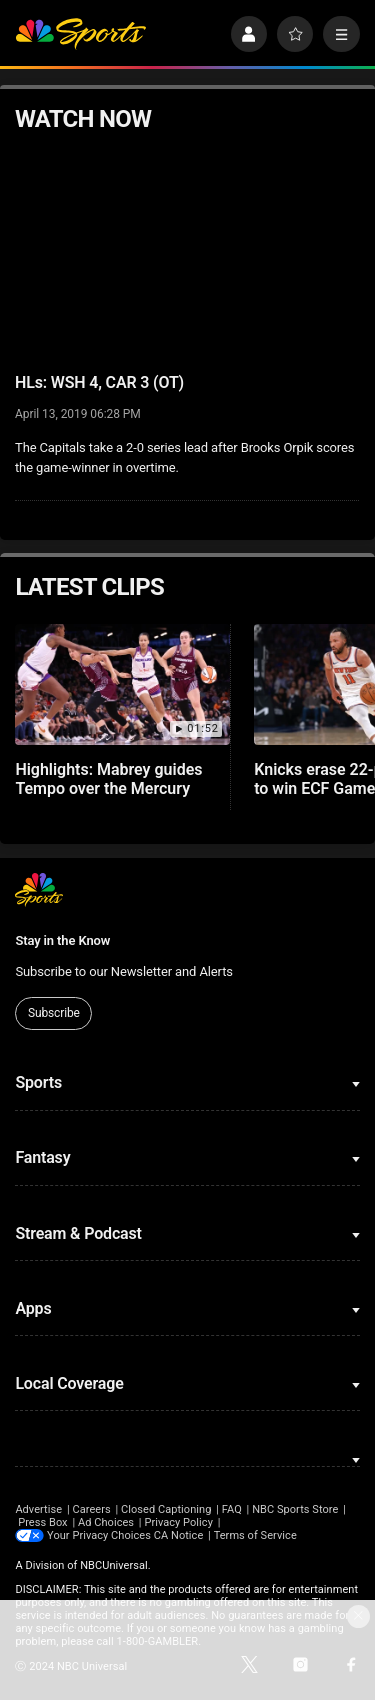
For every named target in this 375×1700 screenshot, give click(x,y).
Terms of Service (255, 1535)
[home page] (80, 34)
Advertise (38, 1509)
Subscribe (54, 1013)
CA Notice (179, 1535)
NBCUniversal (114, 1565)
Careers (91, 1509)
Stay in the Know (62, 940)
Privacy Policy (178, 1522)
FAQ (232, 1509)
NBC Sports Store (295, 1509)
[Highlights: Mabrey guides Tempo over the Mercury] (122, 684)
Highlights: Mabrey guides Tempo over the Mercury (108, 779)
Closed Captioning (166, 1509)
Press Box (42, 1522)
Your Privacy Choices (99, 1535)
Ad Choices (106, 1522)
